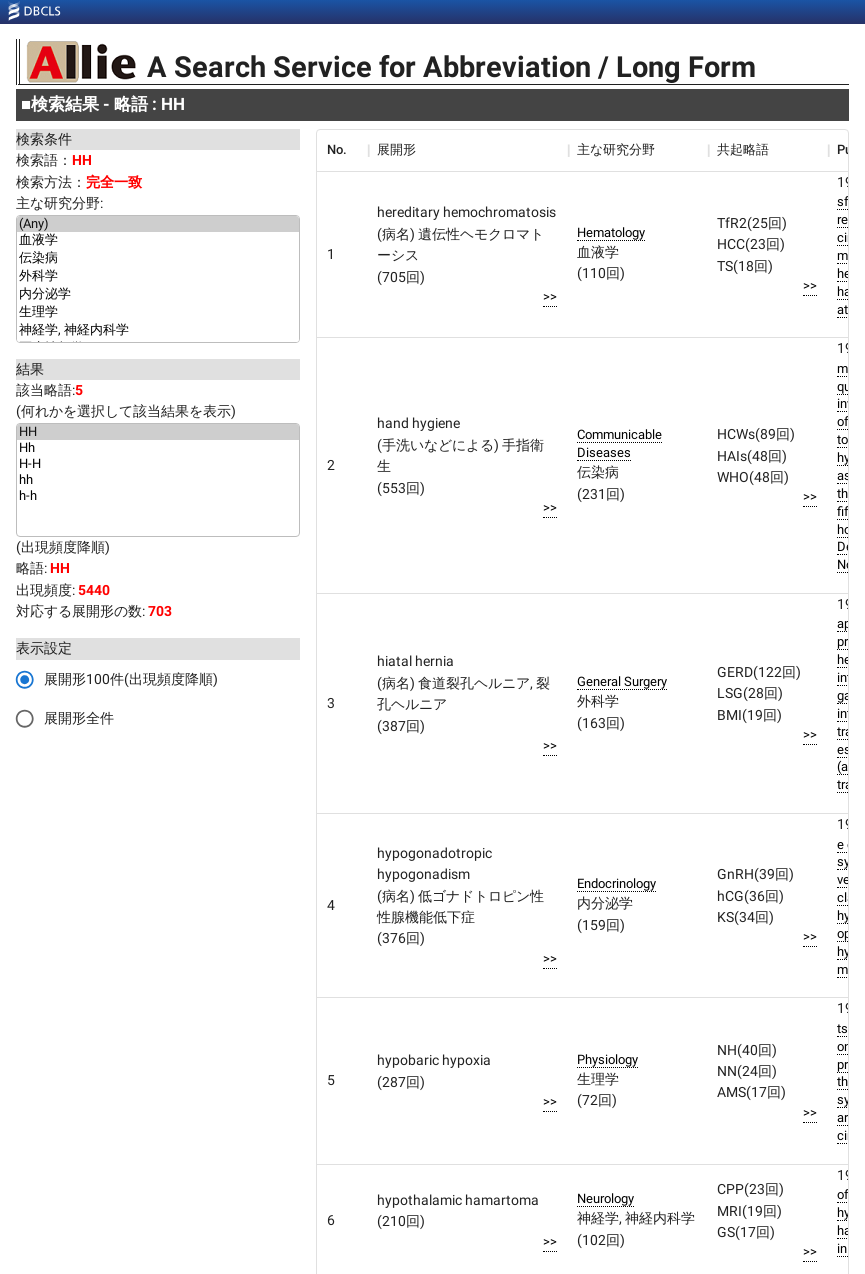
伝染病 (158, 259)
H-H (158, 464)
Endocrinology (616, 883)
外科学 (158, 277)
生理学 (158, 313)
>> (550, 296)
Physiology (607, 1059)
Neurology (605, 1198)
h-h (158, 496)
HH (158, 432)
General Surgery (622, 681)
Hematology (611, 232)
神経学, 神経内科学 (158, 331)
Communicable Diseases (619, 443)
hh (158, 480)
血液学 (158, 241)
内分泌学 (158, 295)
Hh (158, 448)
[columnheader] (342, 150)
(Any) (158, 224)
